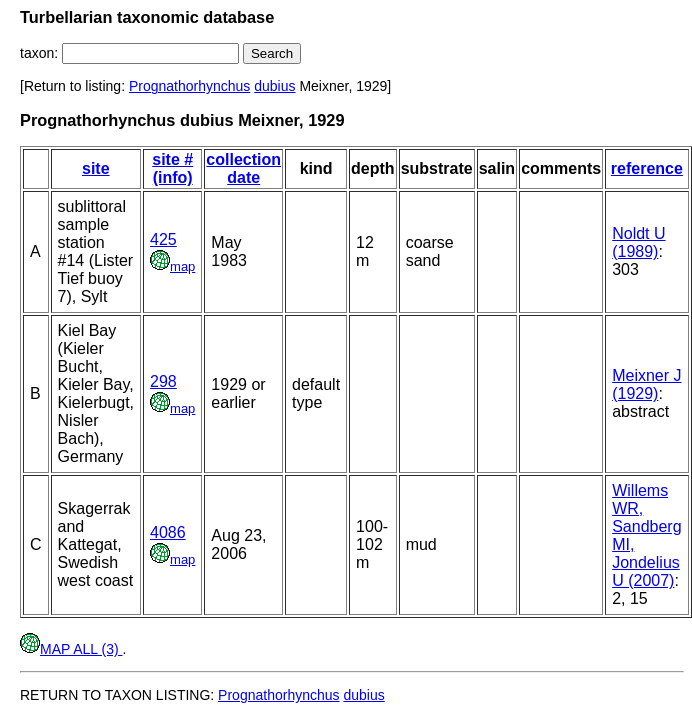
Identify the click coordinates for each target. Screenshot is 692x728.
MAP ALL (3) (71, 649)
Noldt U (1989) (638, 242)
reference (647, 168)
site (96, 168)
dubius (274, 86)
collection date (243, 168)
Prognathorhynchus (189, 86)
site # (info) (172, 168)
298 (163, 381)
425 (163, 239)
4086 (168, 532)
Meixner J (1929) (646, 384)
